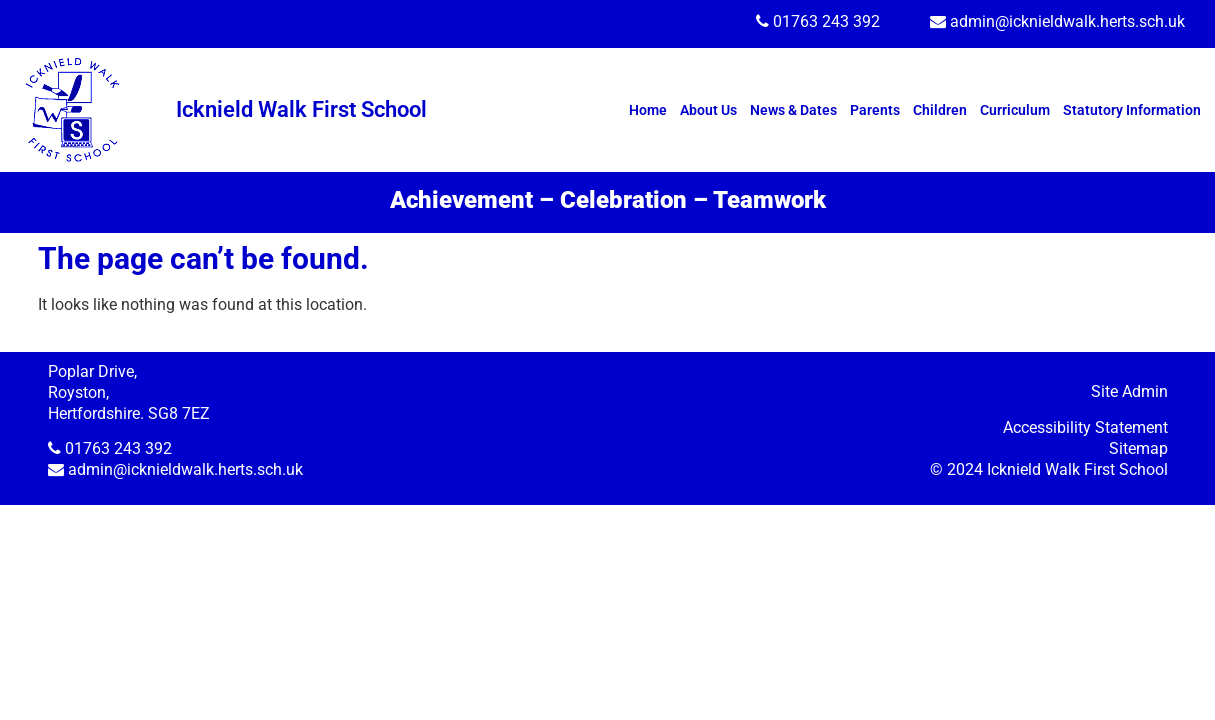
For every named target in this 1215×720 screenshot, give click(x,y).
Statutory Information (1132, 110)
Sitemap (1138, 448)
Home (648, 110)
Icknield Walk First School (301, 109)
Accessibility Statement (1085, 427)
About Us (708, 110)
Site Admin (1129, 391)
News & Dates (793, 110)
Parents (875, 110)
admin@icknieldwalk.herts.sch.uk (1067, 21)
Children (940, 110)
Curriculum (1015, 110)
